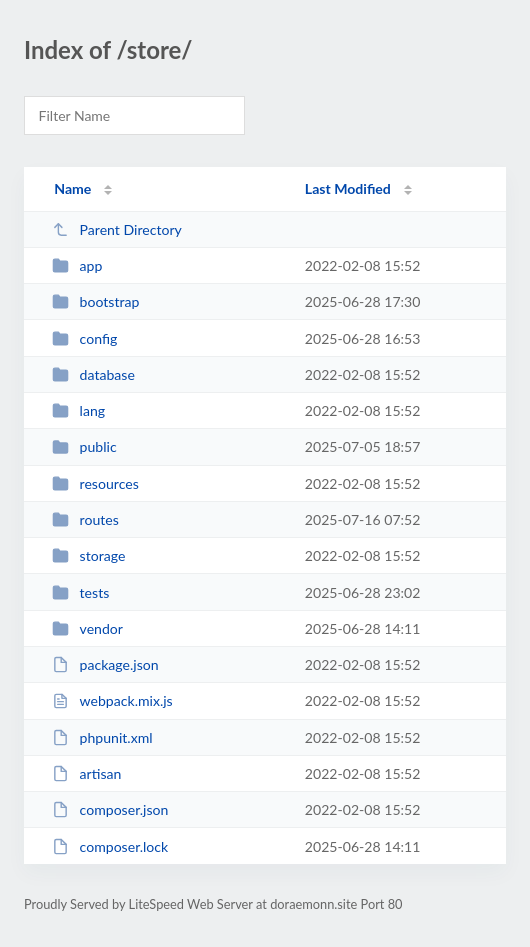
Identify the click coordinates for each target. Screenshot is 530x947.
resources (95, 483)
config (84, 338)
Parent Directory (117, 229)
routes (85, 519)
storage (88, 555)
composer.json (110, 809)
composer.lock (110, 846)
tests (80, 592)
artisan (86, 773)
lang (78, 410)
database (93, 374)
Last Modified (348, 188)
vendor (87, 628)
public (84, 446)
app (77, 265)
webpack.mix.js (112, 700)
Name (72, 188)
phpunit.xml (102, 737)
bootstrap (95, 301)
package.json (105, 664)
